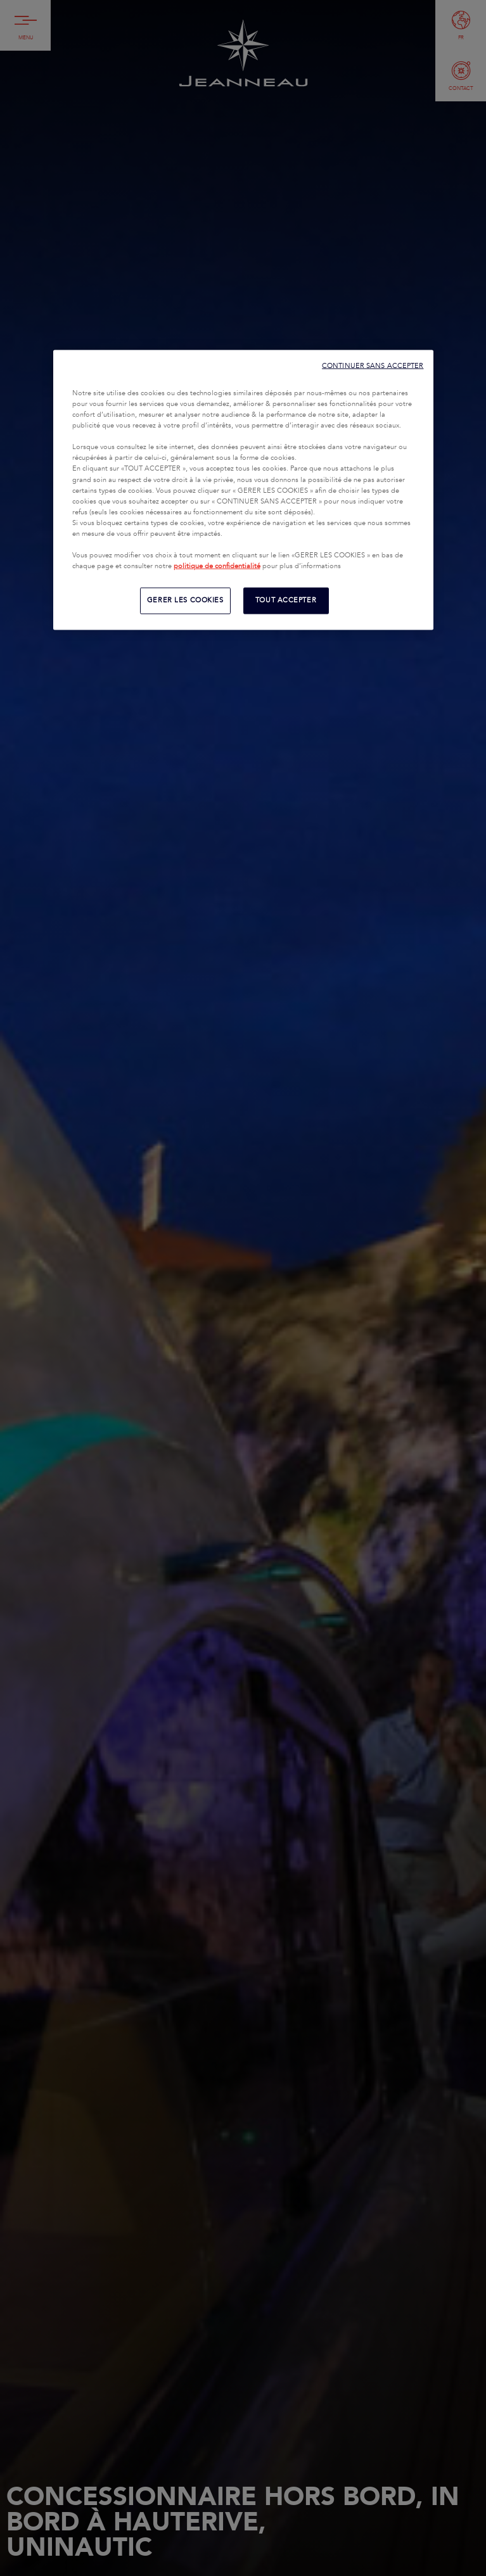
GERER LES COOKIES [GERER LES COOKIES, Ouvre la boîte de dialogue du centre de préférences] (185, 600)
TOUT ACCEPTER (285, 600)
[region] (243, 490)
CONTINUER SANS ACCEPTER (372, 366)
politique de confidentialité (217, 566)
